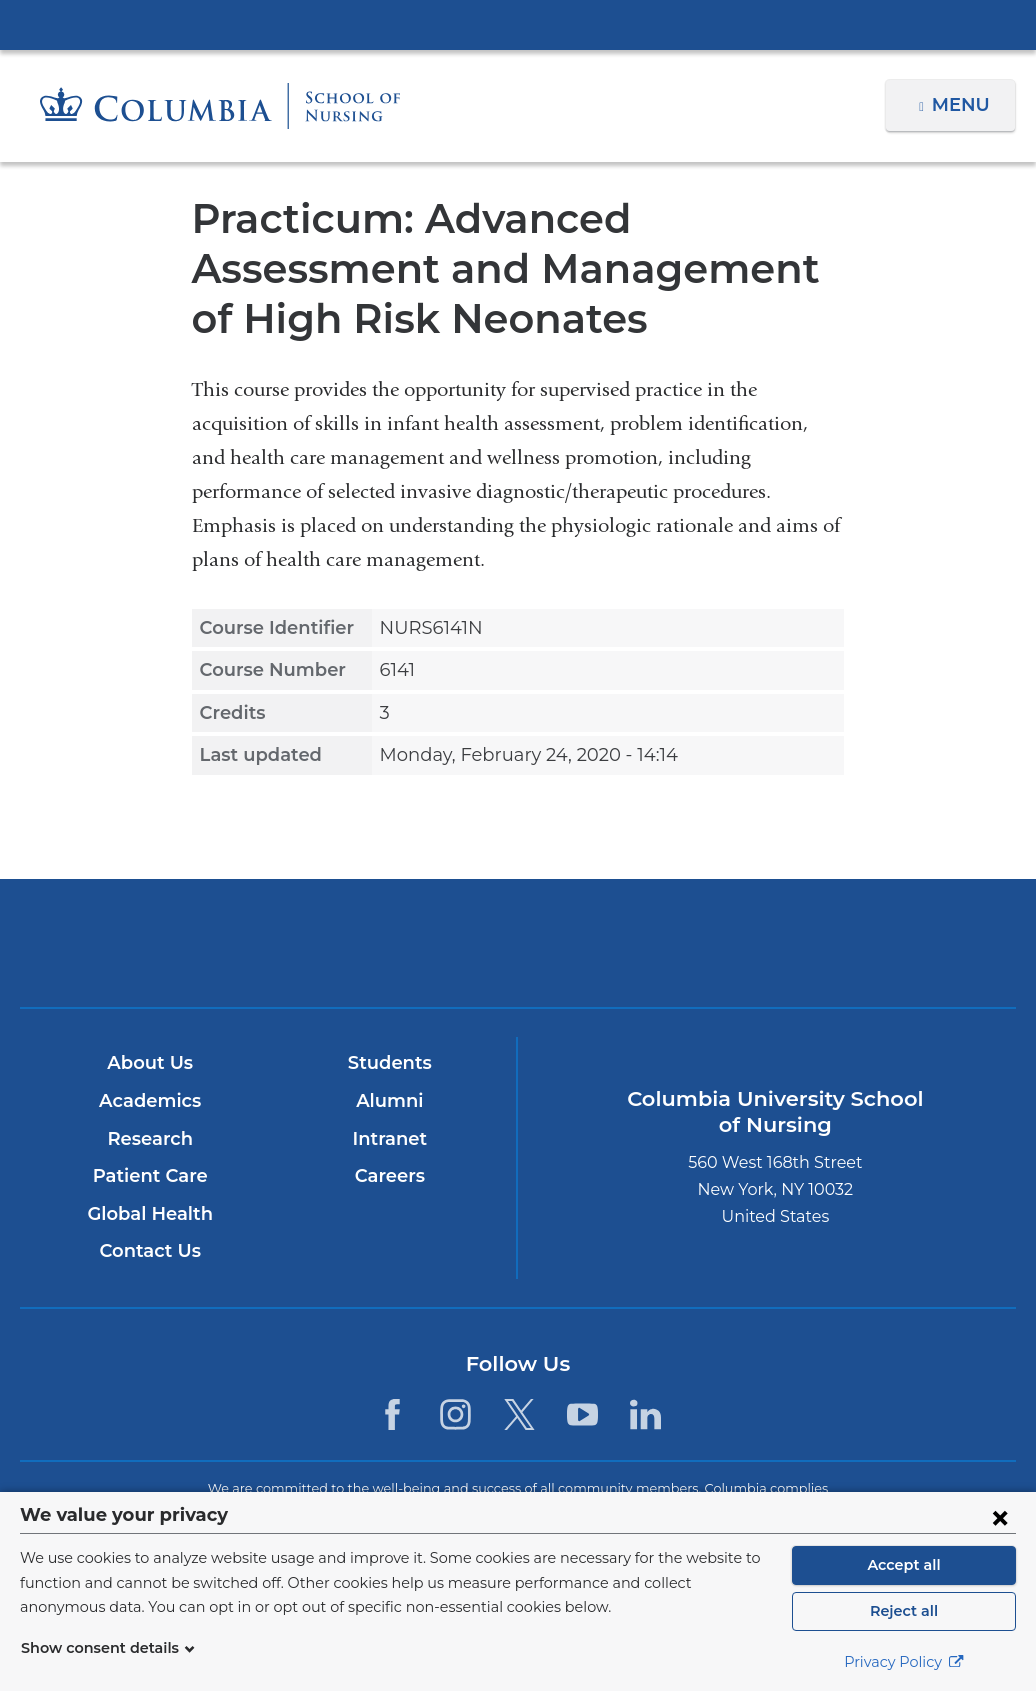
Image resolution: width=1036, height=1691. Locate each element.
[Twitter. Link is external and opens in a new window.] (519, 1414)
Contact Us (149, 1251)
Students (389, 1063)
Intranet (389, 1139)
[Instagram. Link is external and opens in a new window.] (455, 1414)
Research (149, 1139)
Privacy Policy (904, 1662)
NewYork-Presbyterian (518, 956)
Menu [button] (963, 105)
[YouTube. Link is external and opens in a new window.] (582, 1414)
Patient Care (149, 1176)
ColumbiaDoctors (845, 942)
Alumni (389, 1101)
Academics (149, 1101)
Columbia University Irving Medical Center (518, 24)
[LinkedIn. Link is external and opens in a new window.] (645, 1414)
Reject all (903, 1611)
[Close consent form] (1000, 1517)
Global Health (150, 1214)
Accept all (904, 1565)
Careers (389, 1176)
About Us (150, 1063)
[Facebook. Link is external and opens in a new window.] (392, 1414)
